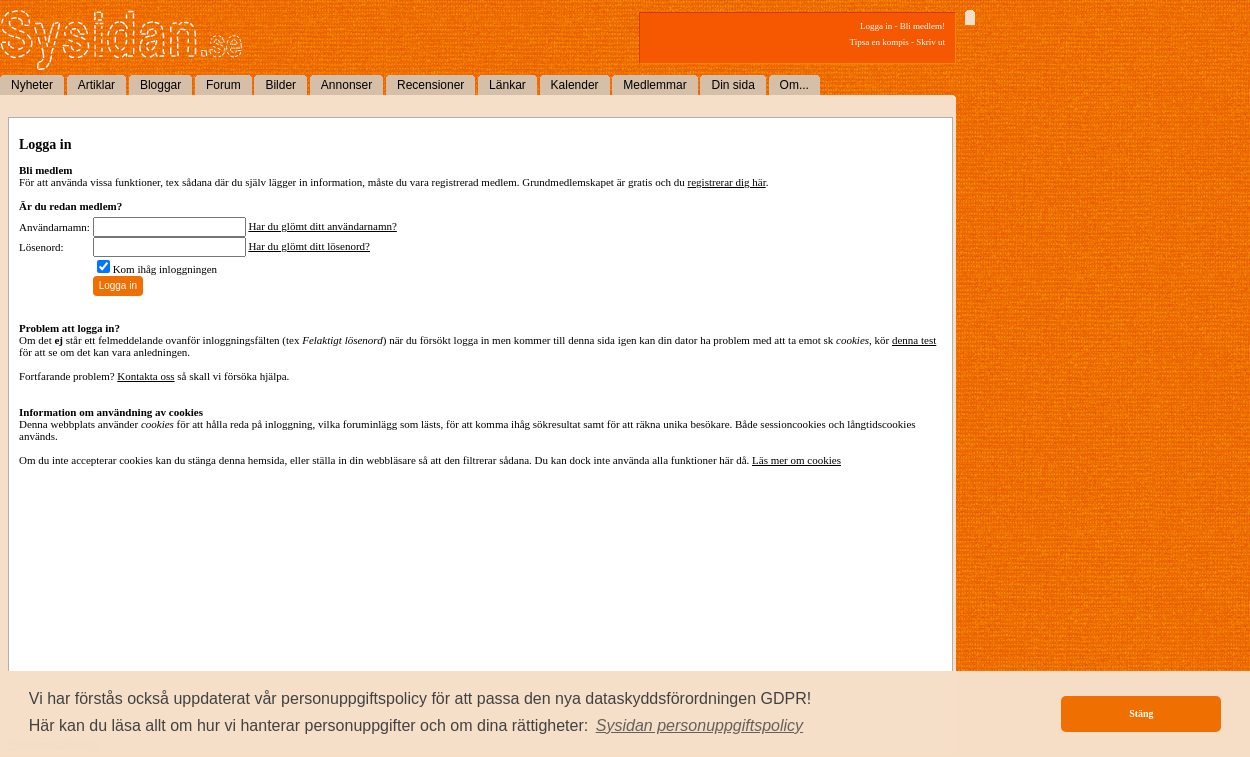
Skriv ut (930, 42)
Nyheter (32, 85)
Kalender (575, 85)
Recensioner (430, 85)
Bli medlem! (922, 26)
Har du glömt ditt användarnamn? (322, 226)
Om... (794, 85)
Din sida (732, 85)
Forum (223, 85)
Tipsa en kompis (879, 42)
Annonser (346, 85)
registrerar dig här (727, 182)
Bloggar (160, 85)
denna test (914, 340)
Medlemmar (654, 85)
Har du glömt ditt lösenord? (309, 246)
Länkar (507, 85)
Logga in (876, 26)
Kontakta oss (145, 376)
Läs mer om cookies (796, 460)
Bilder (280, 85)
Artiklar (96, 85)
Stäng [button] (1141, 713)
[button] (700, 726)
